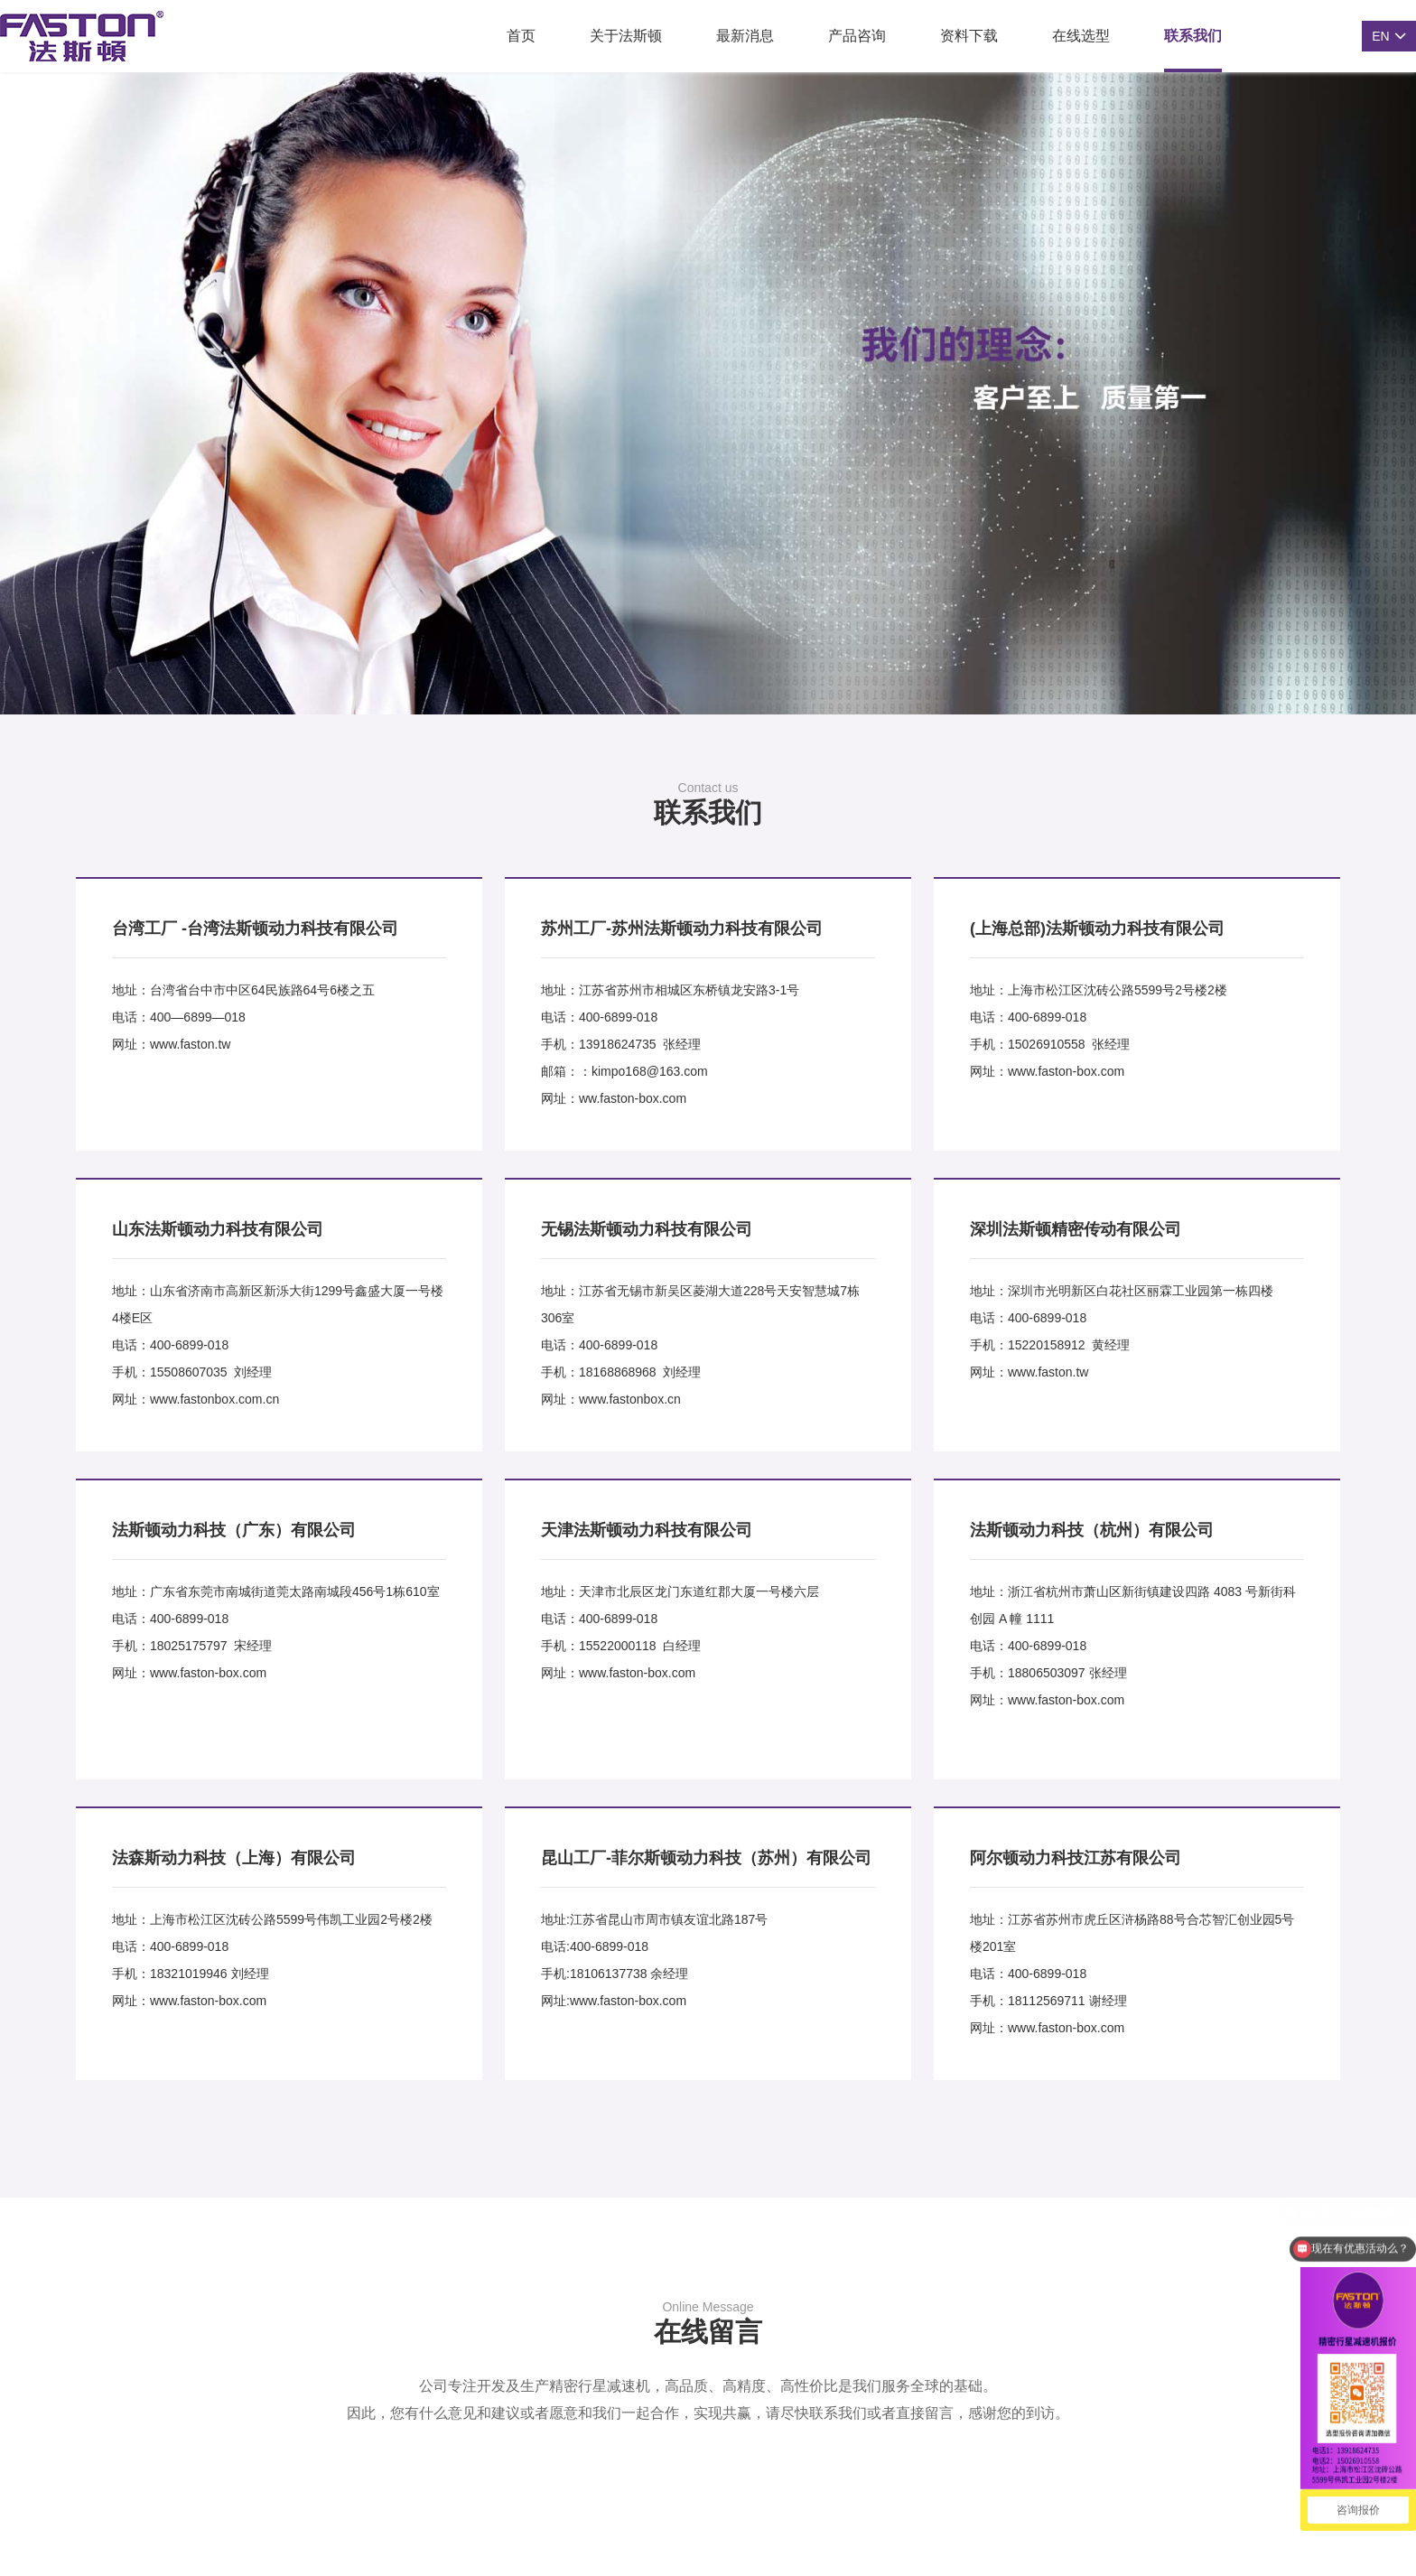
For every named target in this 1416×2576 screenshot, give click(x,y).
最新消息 (745, 35)
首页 (521, 35)
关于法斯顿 (626, 35)
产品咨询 (857, 35)
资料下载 (969, 35)
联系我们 (1193, 35)
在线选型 (1081, 35)
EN (1380, 36)
